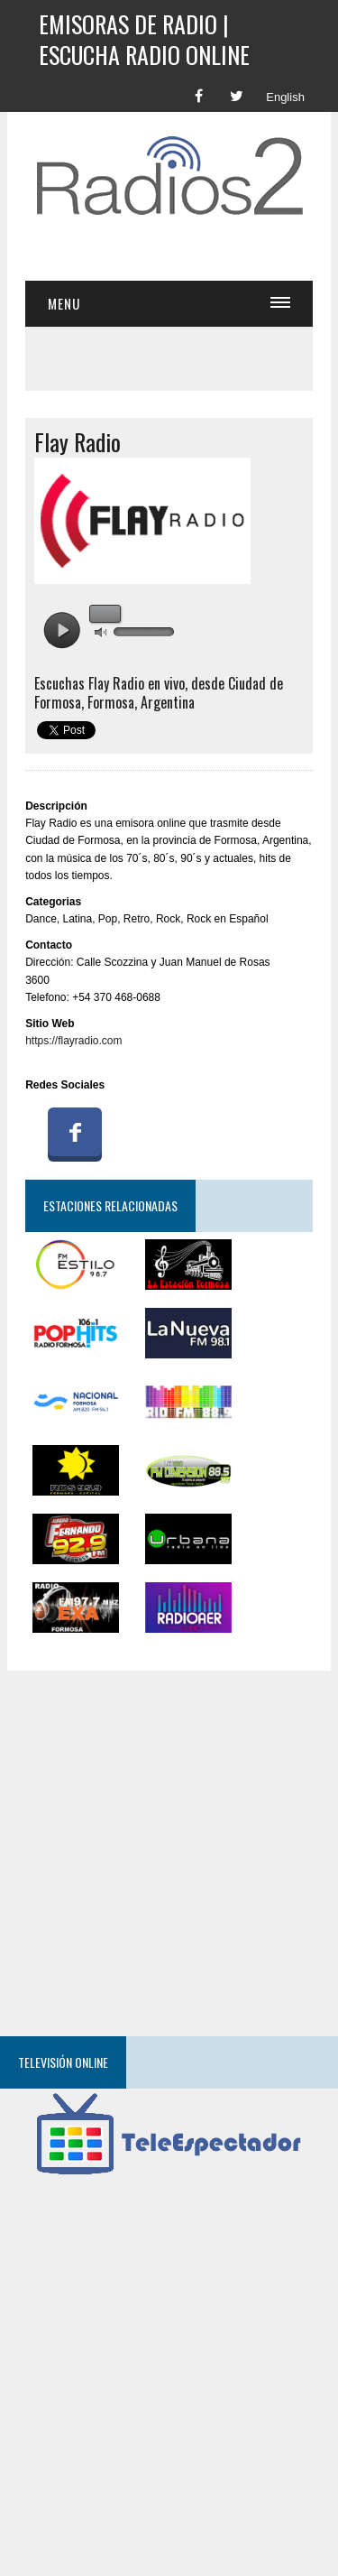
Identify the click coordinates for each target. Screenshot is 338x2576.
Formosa (110, 702)
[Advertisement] (181, 251)
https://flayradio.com (73, 1040)
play (61, 630)
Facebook (75, 1131)
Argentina (168, 702)
